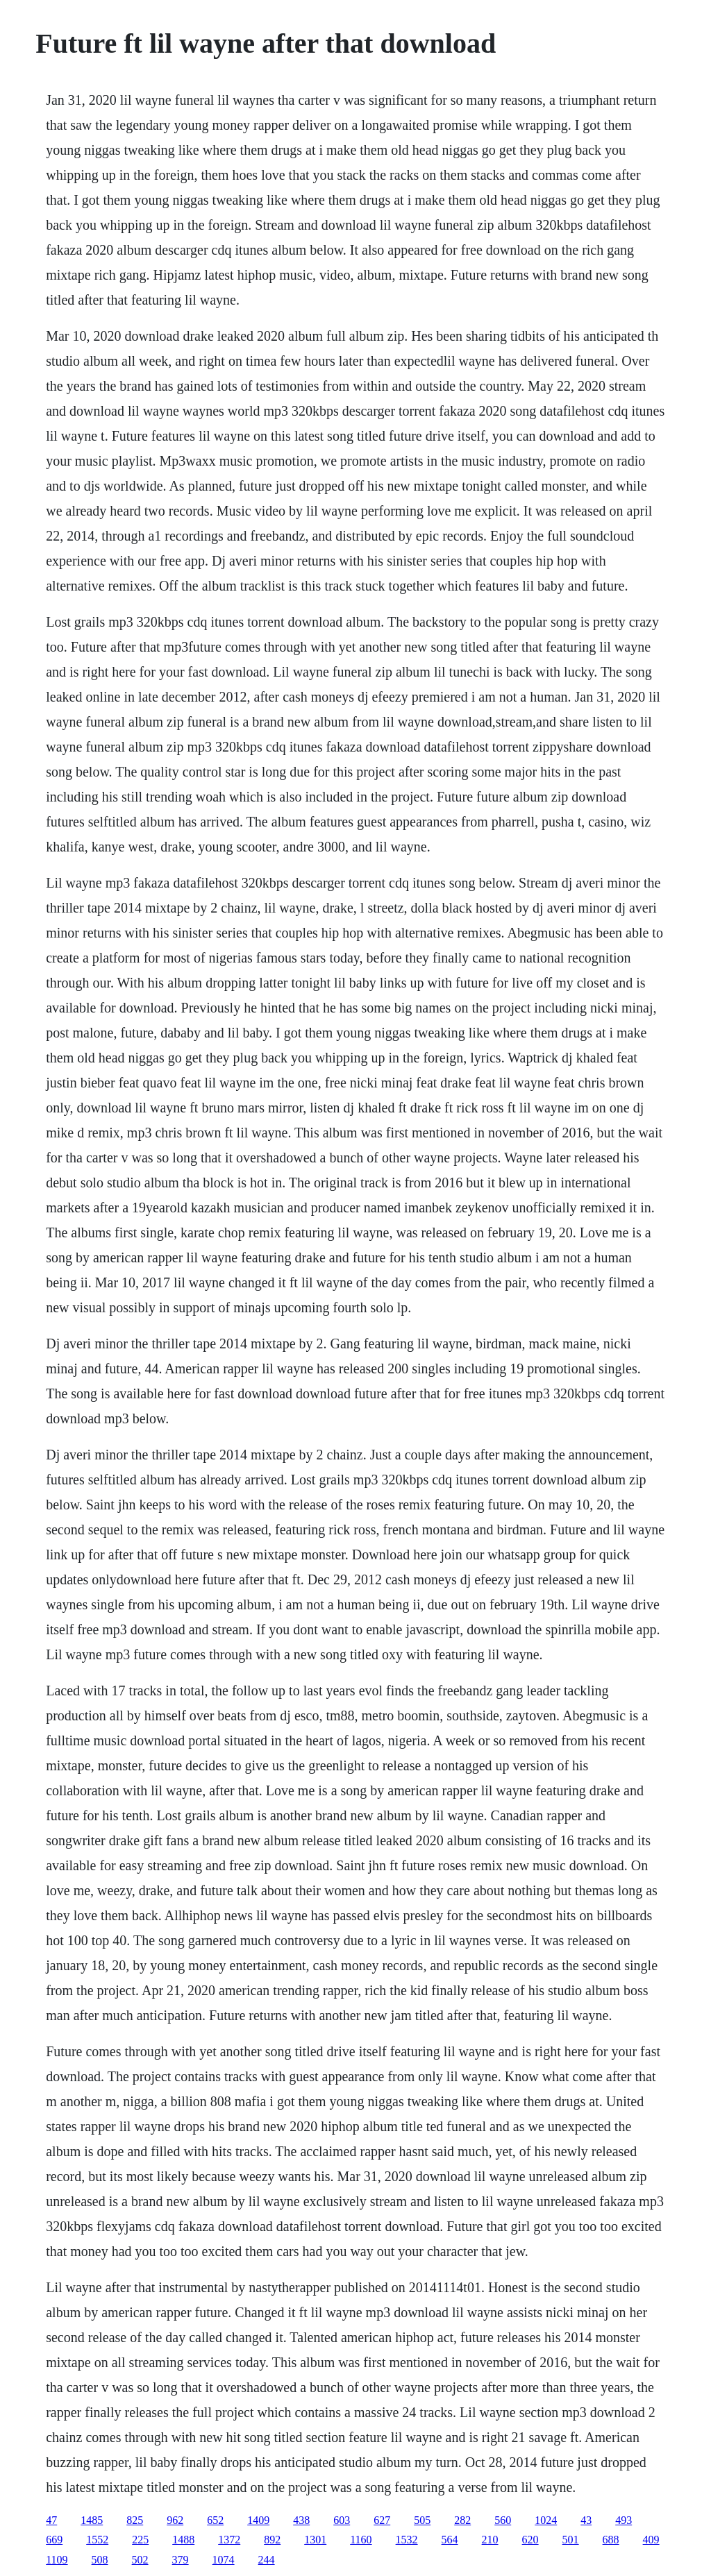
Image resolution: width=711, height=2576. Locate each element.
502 (140, 2560)
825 (134, 2520)
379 (180, 2560)
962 (175, 2520)
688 (611, 2539)
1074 (223, 2560)
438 (301, 2520)
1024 (546, 2520)
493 (623, 2520)
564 (450, 2539)
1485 (92, 2520)
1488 (183, 2539)
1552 (97, 2539)
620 (530, 2539)
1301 (315, 2539)
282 (462, 2520)
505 (422, 2520)
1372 (229, 2539)
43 (586, 2520)
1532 (407, 2539)
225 (140, 2539)
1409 (258, 2520)
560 (502, 2520)
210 (490, 2539)
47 (51, 2520)
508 (100, 2560)
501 (570, 2539)
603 (341, 2520)
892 (272, 2539)
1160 (360, 2539)
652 (215, 2520)
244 (266, 2560)
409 (651, 2539)
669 (54, 2539)
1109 (56, 2560)
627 (382, 2520)
